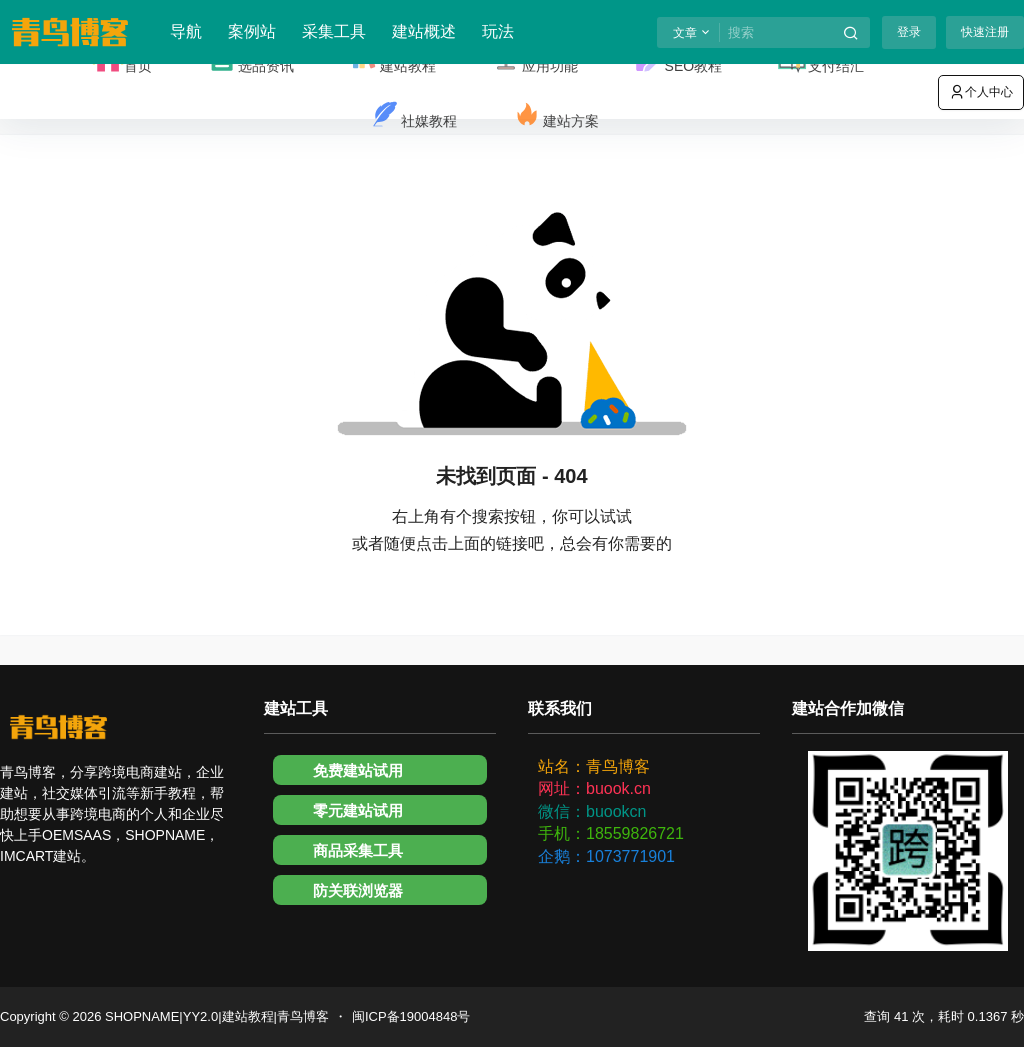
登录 (909, 32)
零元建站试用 (358, 810)
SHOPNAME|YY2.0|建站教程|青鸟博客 (215, 1016)
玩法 (498, 31)
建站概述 (424, 31)
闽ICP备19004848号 (411, 1016)
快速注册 (985, 32)
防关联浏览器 (358, 890)
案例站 (252, 31)
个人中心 (981, 92)
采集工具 (334, 31)
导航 (186, 31)
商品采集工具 (358, 850)
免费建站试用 (358, 770)
